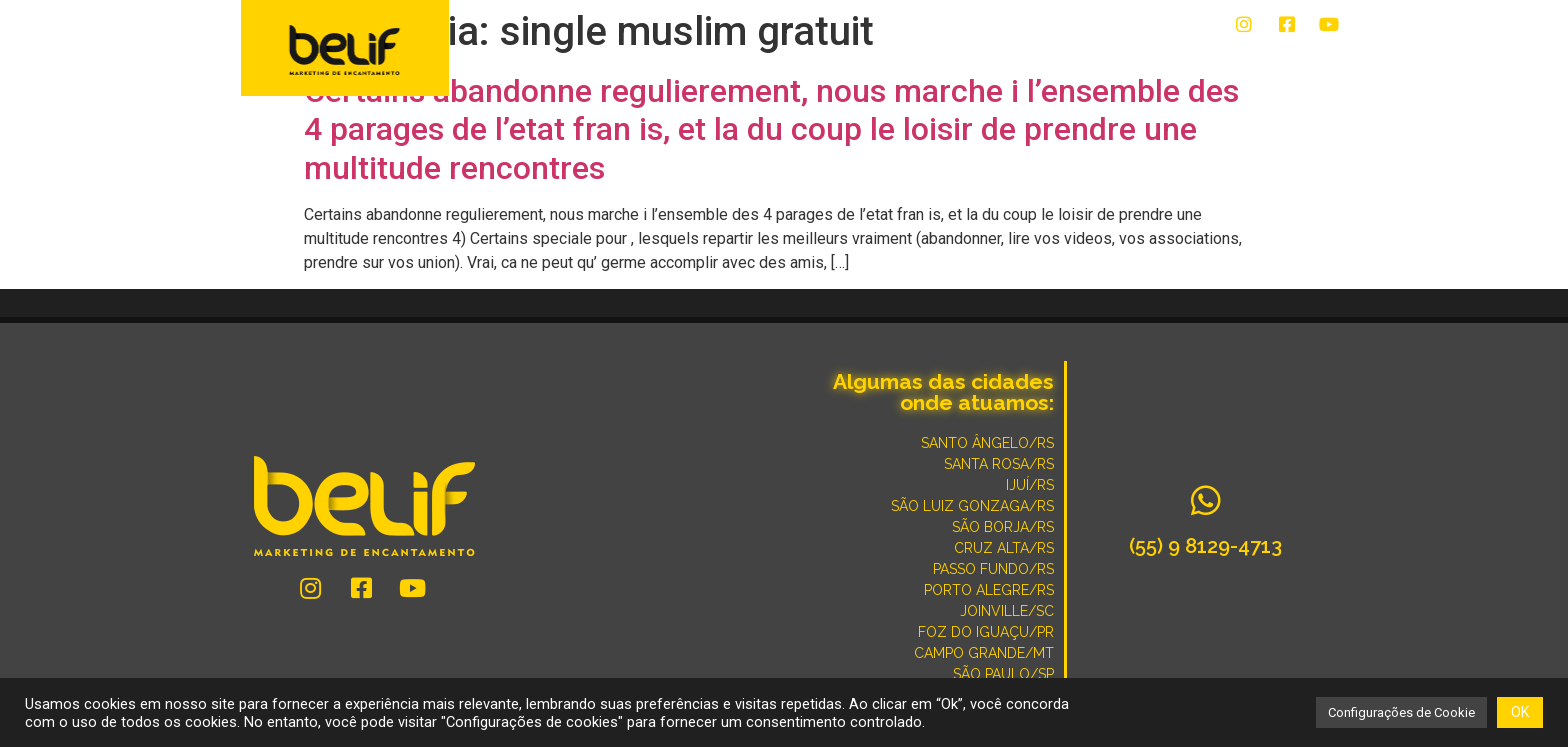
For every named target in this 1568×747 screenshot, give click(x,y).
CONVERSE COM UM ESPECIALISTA (999, 62)
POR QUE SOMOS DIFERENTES (1233, 62)
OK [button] (1520, 712)
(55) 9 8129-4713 (1205, 546)
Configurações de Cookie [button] (1401, 712)
